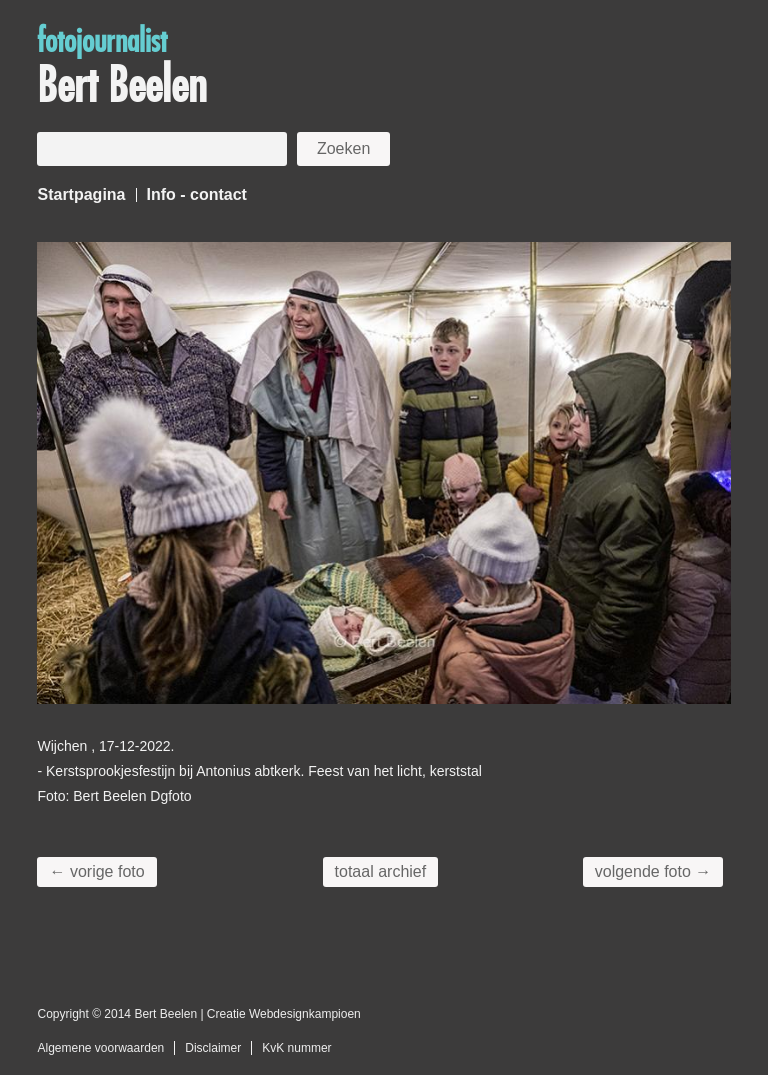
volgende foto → (653, 871)
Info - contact (197, 194)
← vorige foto (96, 871)
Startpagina (81, 194)
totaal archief (381, 871)
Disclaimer (213, 1048)
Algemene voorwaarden (100, 1048)
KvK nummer (296, 1048)
